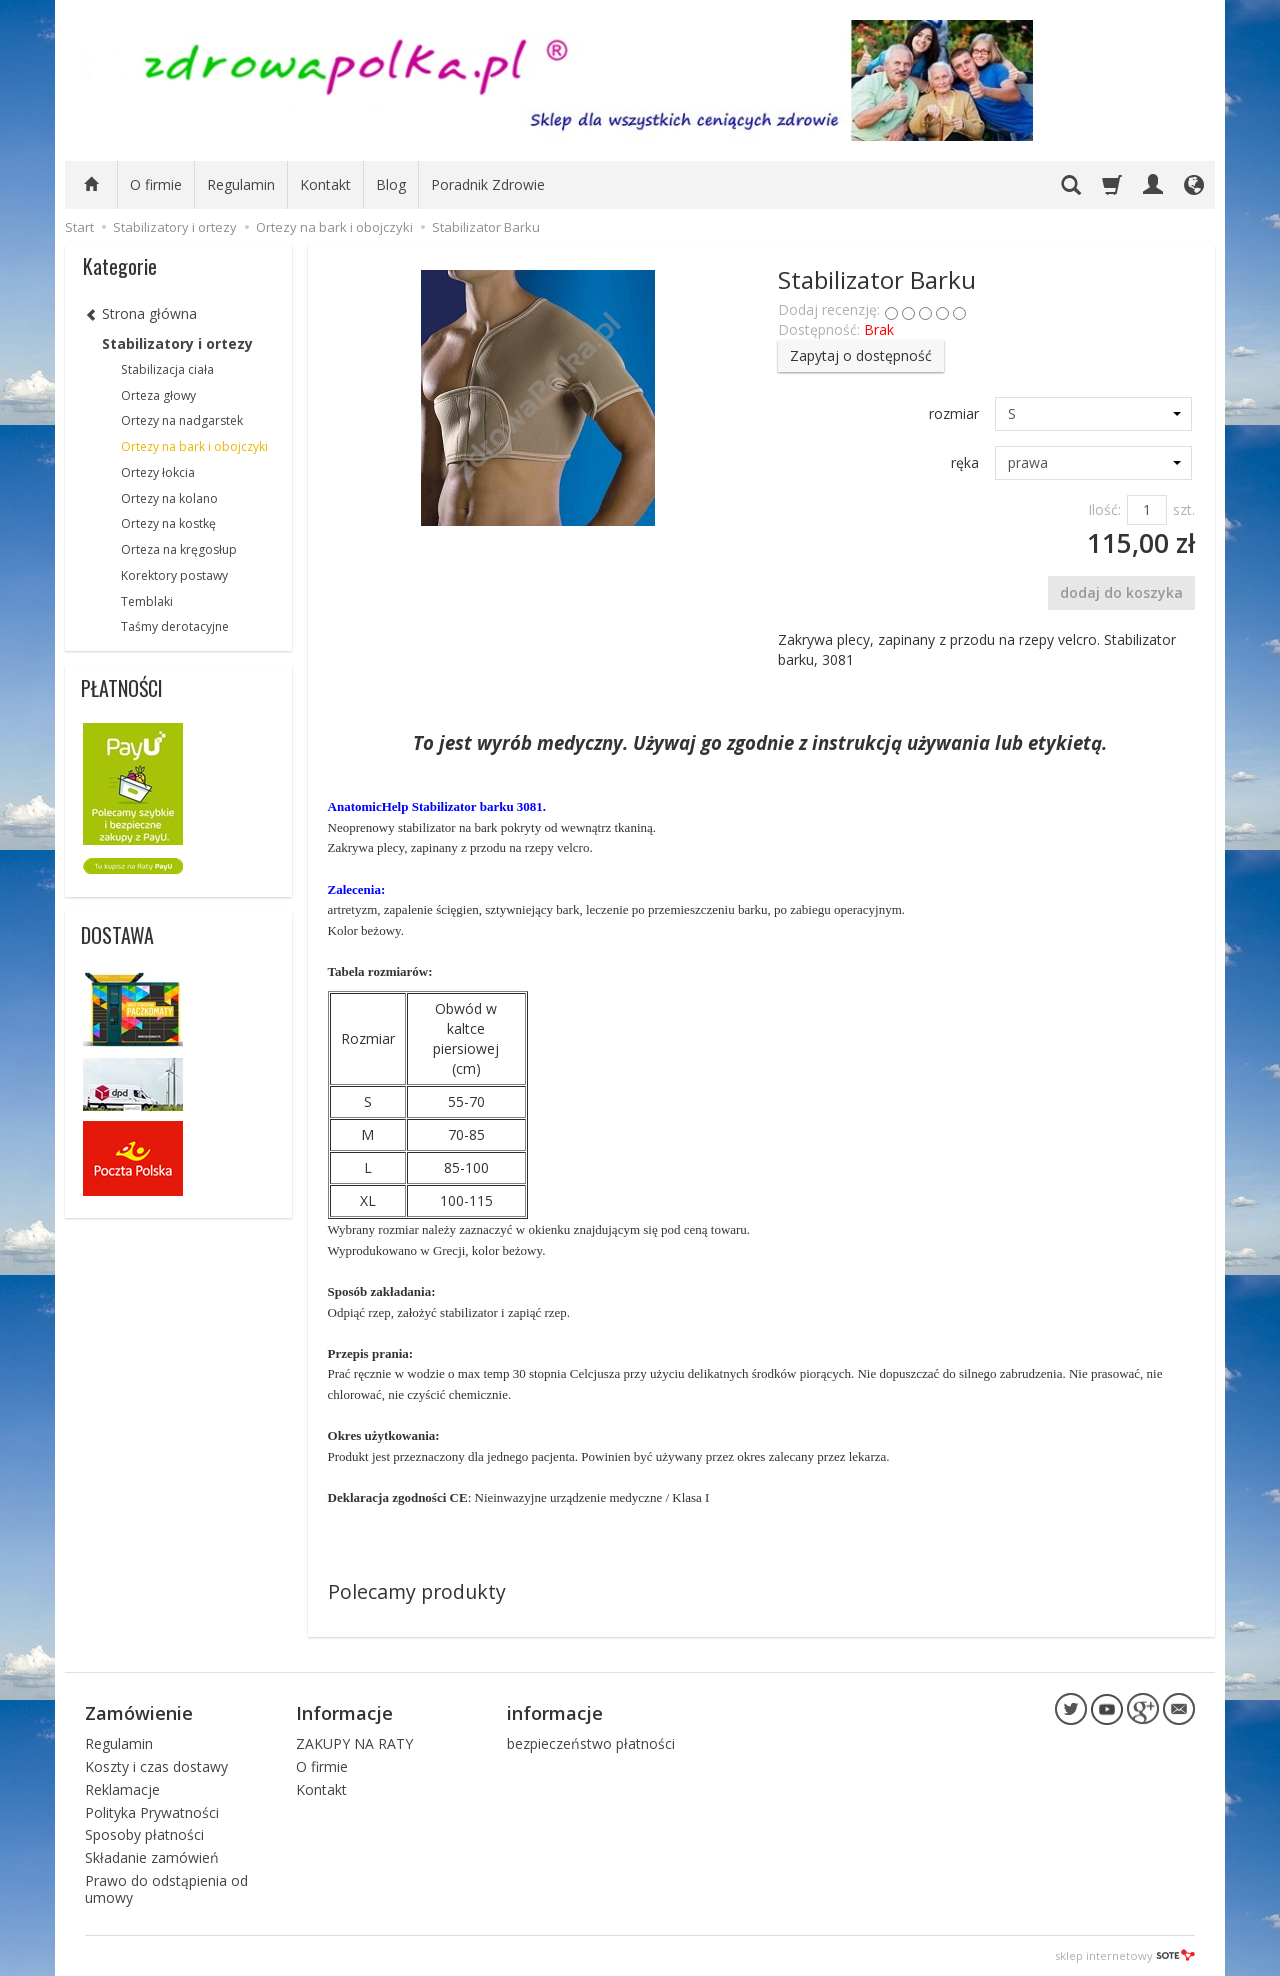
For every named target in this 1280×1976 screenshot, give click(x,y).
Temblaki (147, 601)
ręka (965, 462)
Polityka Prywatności (152, 1812)
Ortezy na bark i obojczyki (194, 446)
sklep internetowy (1125, 1955)
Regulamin (241, 184)
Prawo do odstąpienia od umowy (166, 1889)
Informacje (344, 1713)
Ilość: (1104, 509)
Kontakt (325, 184)
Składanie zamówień (152, 1857)
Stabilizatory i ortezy (177, 343)
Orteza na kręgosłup (179, 549)
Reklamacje (122, 1789)
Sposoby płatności (144, 1834)
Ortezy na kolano (169, 498)
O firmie (156, 184)
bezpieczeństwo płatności (591, 1743)
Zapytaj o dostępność (861, 355)
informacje (555, 1713)
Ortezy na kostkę (168, 523)
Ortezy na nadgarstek (182, 420)
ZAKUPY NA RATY (354, 1743)
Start (79, 227)
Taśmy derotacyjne (175, 626)
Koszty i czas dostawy (156, 1766)
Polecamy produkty (417, 1591)
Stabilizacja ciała (167, 369)
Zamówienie (139, 1713)
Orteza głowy (158, 395)
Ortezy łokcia (158, 472)
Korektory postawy (174, 575)
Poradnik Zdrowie (488, 184)
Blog (391, 184)
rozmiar (954, 413)
